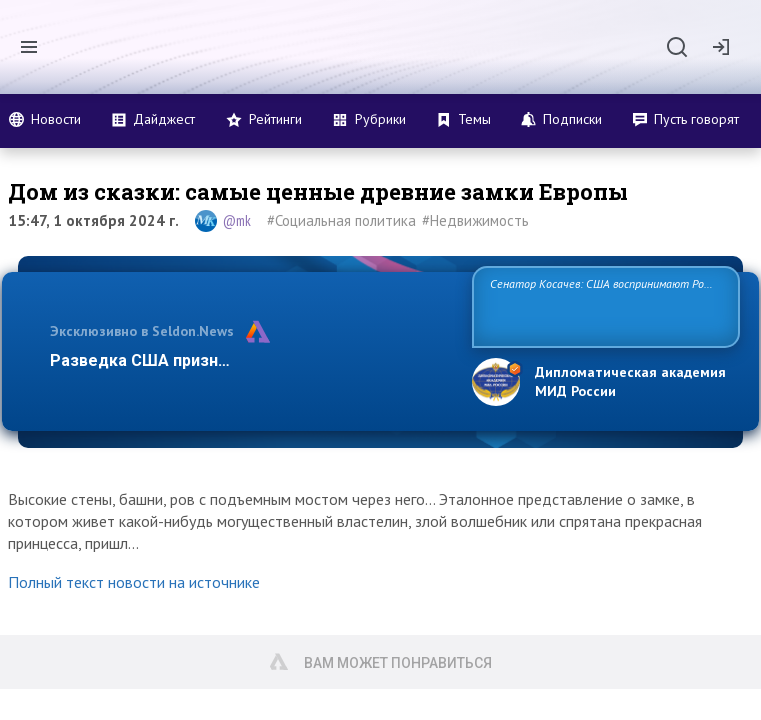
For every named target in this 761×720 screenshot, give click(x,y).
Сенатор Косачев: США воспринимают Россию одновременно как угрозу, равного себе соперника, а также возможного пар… (600, 305)
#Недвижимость (475, 220)
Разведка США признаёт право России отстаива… (247, 360)
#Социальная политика (341, 220)
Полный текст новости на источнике (134, 582)
